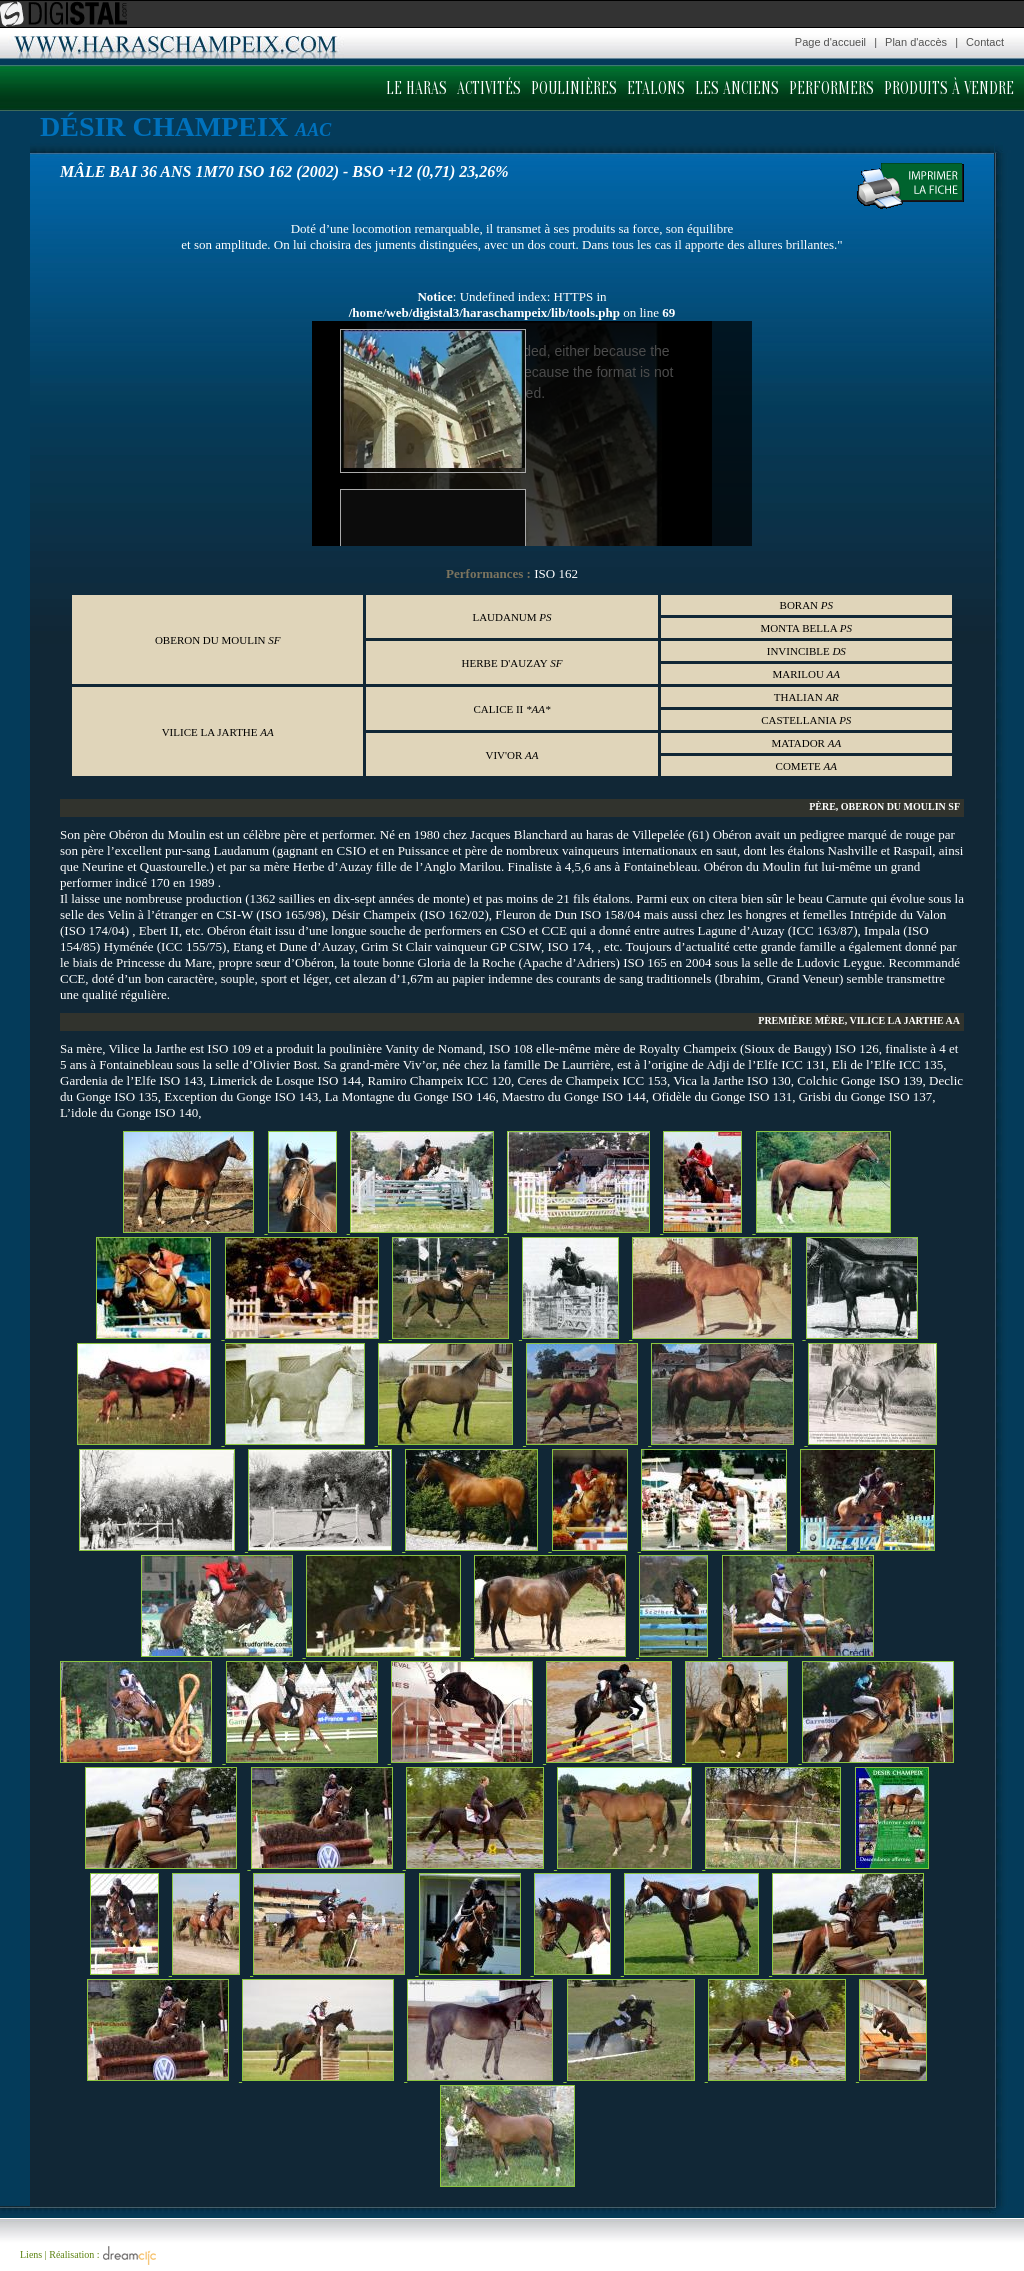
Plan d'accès (916, 42)
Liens (31, 2254)
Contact (985, 42)
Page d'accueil (830, 42)
